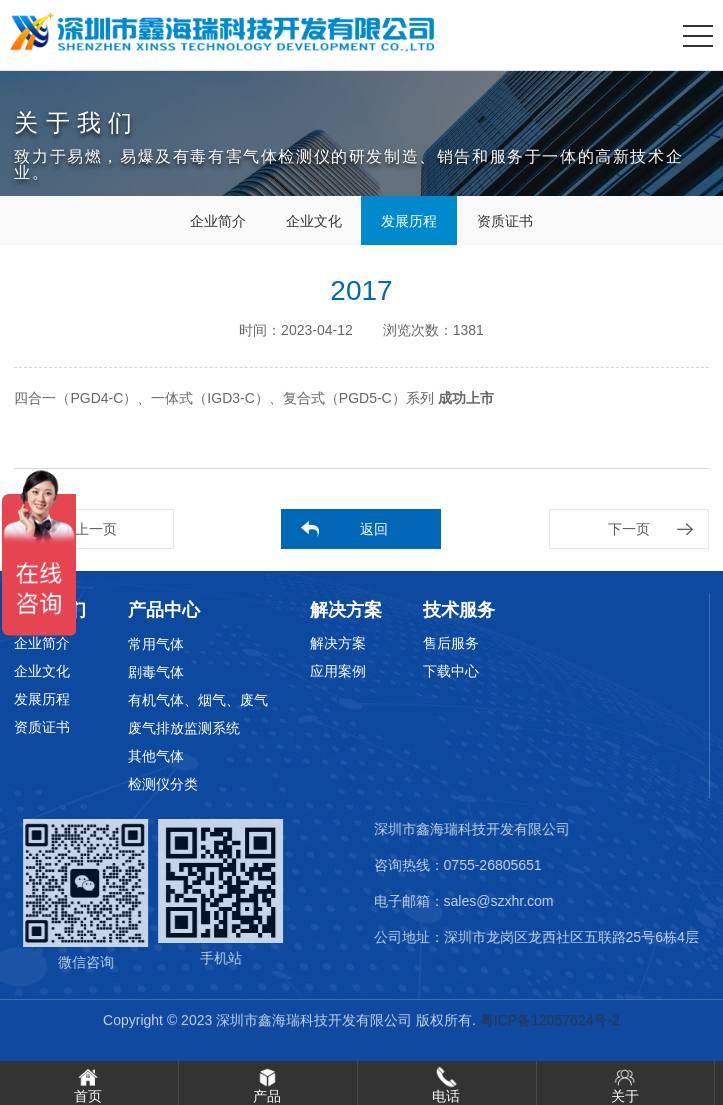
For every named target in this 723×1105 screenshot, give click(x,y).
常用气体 (156, 644)
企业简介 (217, 221)
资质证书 (505, 221)
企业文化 (313, 221)
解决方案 (338, 643)
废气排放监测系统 (184, 728)
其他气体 (156, 756)
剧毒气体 (156, 672)
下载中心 (451, 671)
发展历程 (409, 221)
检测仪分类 (163, 784)
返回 (374, 529)
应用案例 (338, 671)
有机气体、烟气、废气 (198, 700)
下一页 (629, 529)
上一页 (96, 529)
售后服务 (451, 643)
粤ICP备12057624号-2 (550, 1021)
